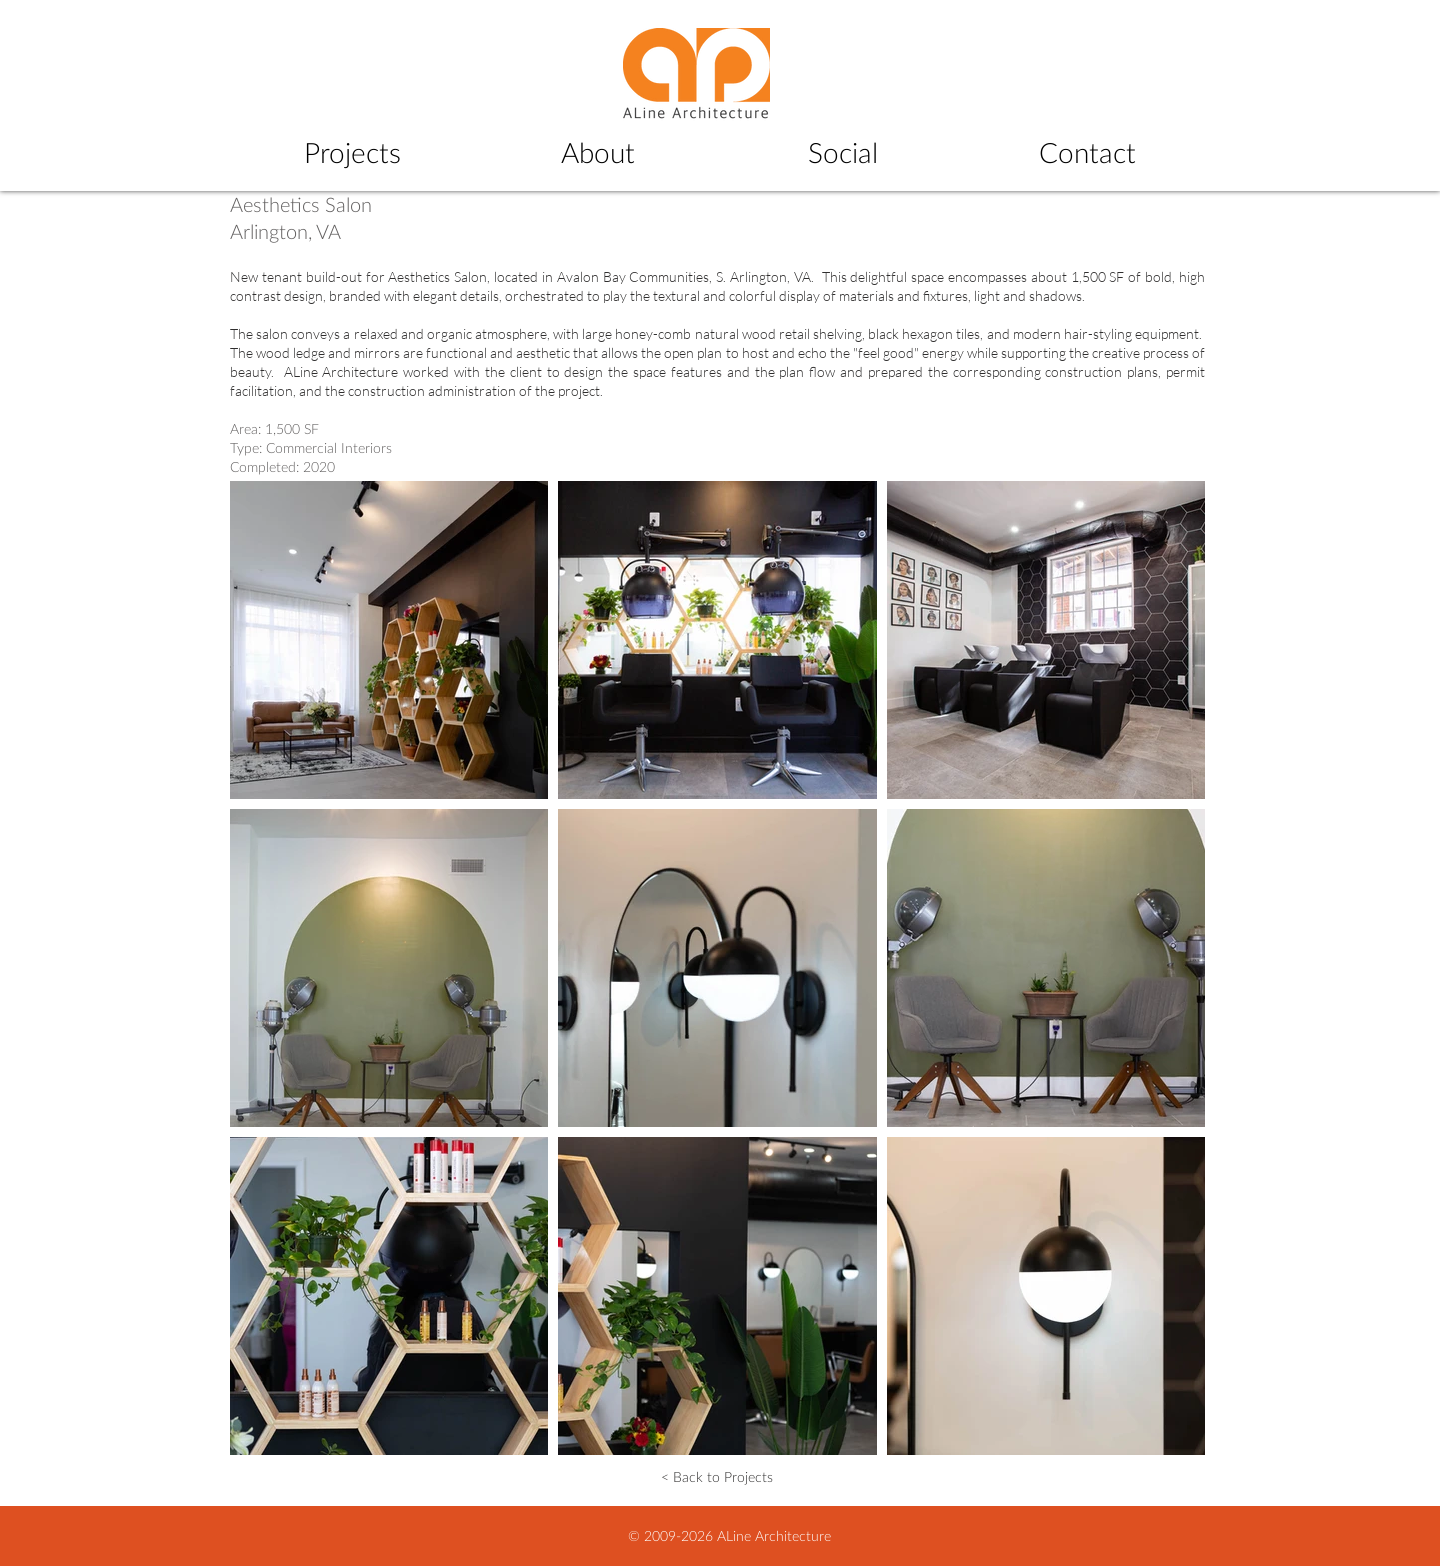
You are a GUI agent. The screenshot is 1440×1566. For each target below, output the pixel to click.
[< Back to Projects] (717, 1477)
